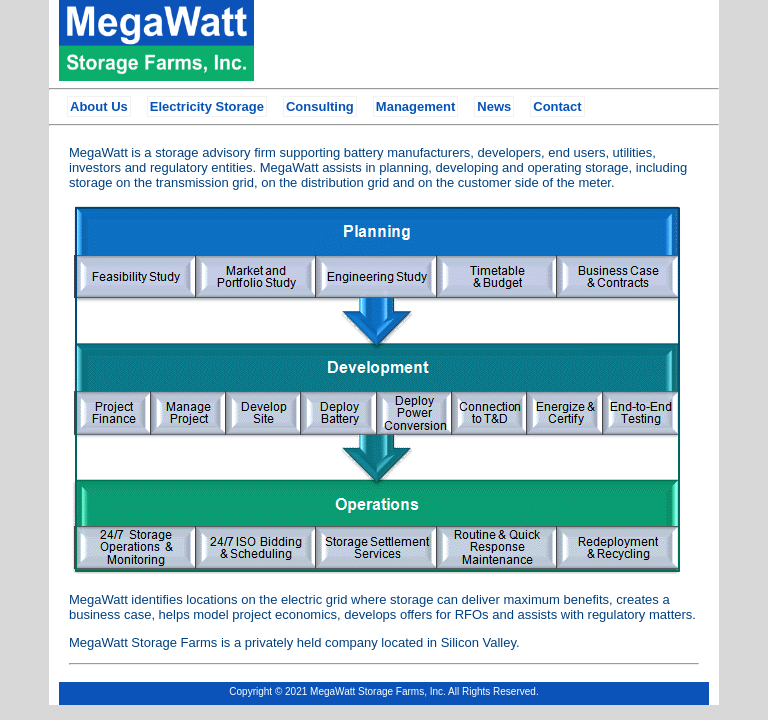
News (494, 106)
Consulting (320, 106)
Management (415, 106)
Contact (557, 106)
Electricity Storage (207, 106)
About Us (99, 106)
